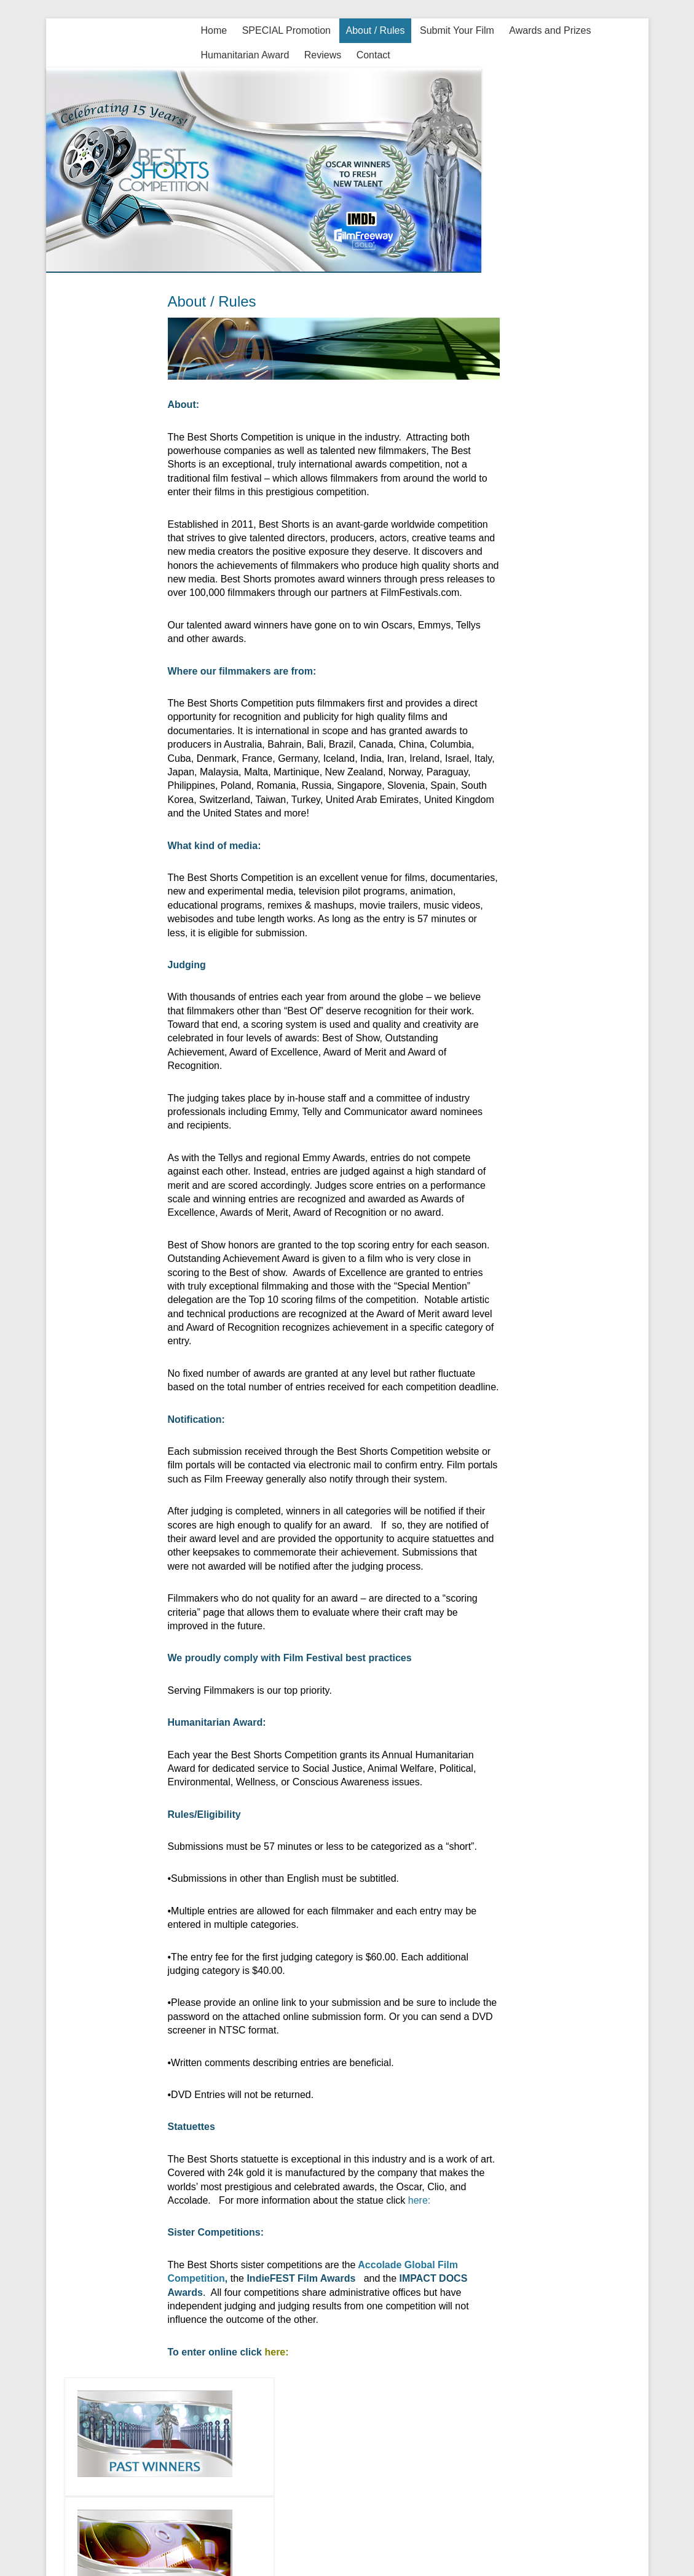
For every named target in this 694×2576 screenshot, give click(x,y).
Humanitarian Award (245, 55)
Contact (373, 55)
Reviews (322, 55)
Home (214, 30)
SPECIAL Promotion (286, 30)
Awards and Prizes (550, 30)
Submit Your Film (457, 30)
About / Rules (374, 30)
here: (417, 2200)
